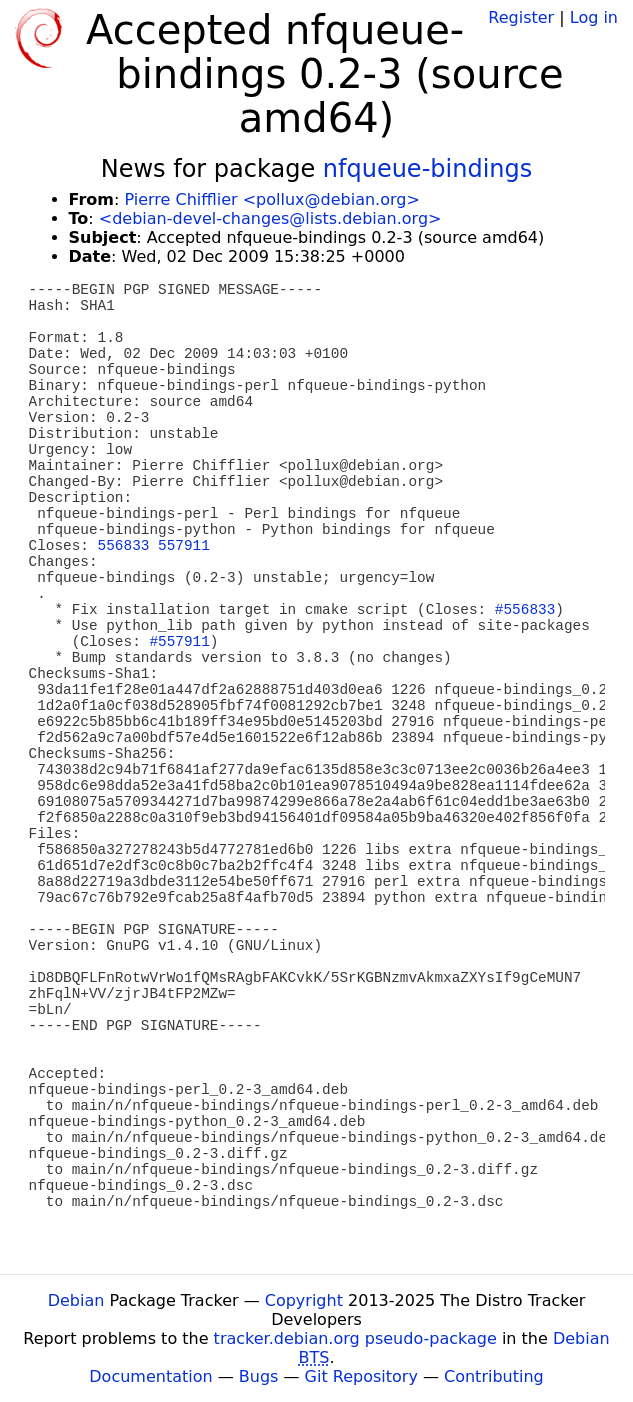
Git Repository (361, 1376)
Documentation (150, 1376)
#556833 (525, 610)
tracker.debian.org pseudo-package (355, 1338)
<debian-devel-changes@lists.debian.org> (270, 218)
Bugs (259, 1376)
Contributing (494, 1376)
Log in (594, 17)
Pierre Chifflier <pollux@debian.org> (271, 199)
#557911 (179, 642)
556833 (124, 546)
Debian (76, 1300)
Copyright (304, 1300)
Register (521, 17)
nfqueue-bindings (427, 169)
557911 (184, 546)
